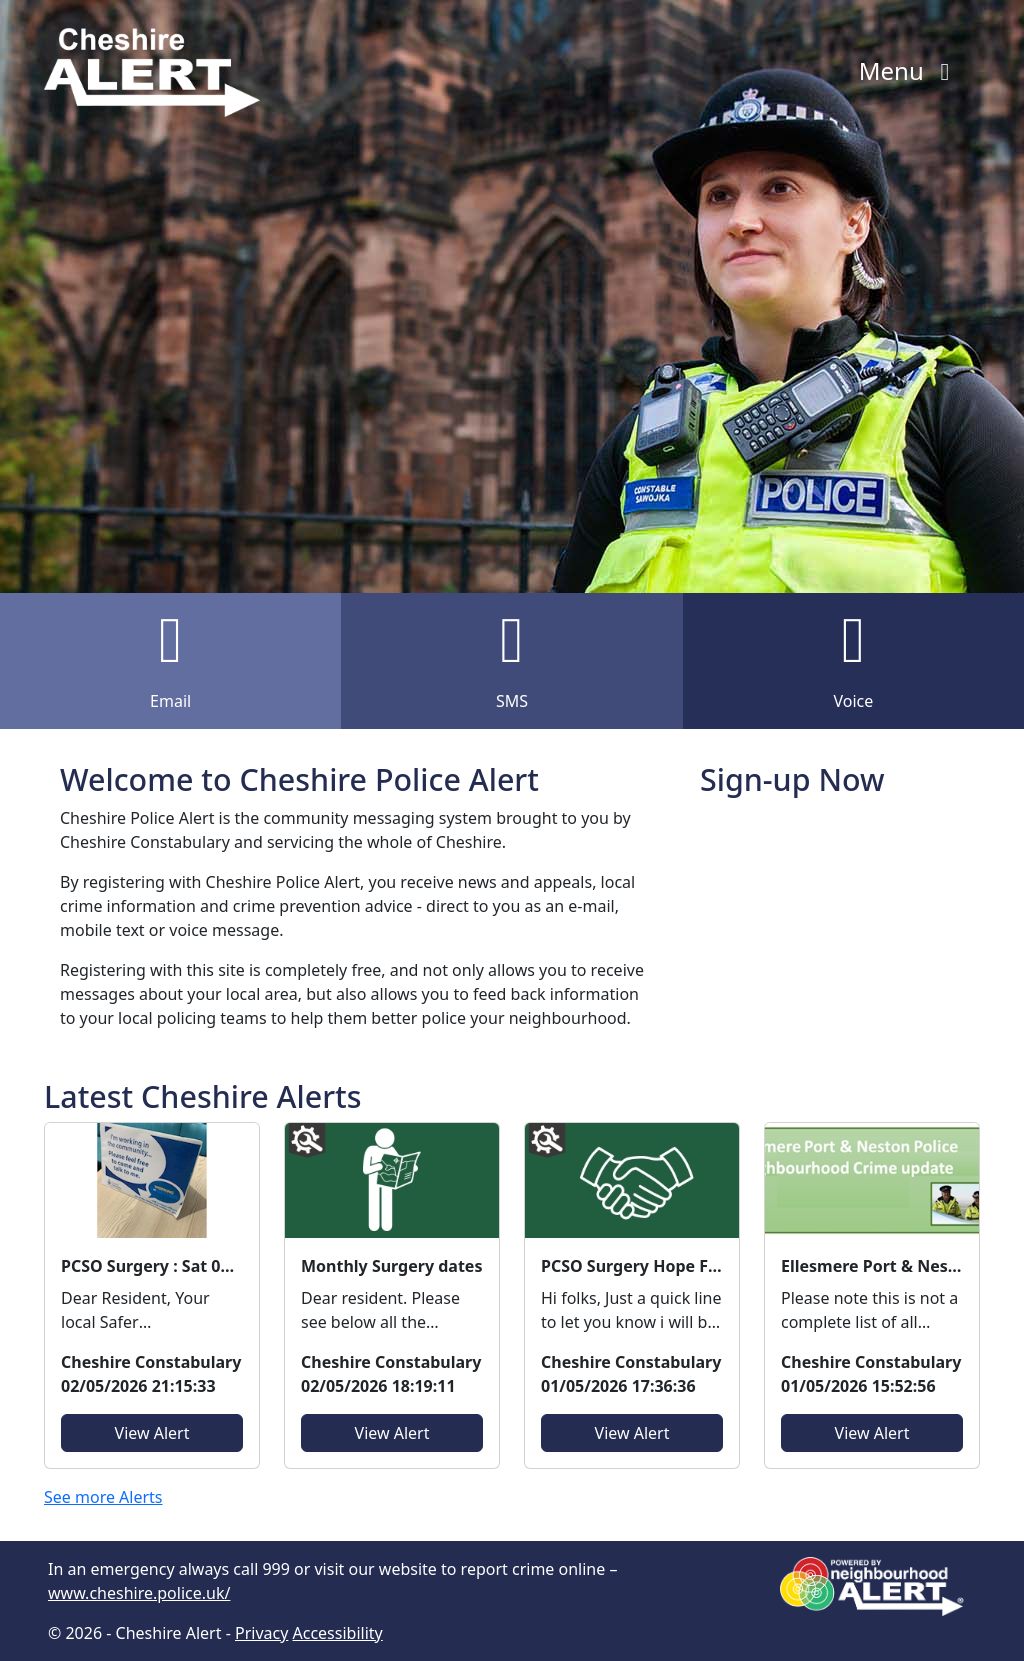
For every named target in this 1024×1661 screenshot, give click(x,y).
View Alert (152, 1433)
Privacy (261, 1633)
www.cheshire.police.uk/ (139, 1593)
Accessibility (338, 1633)
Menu (909, 70)
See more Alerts (103, 1497)
